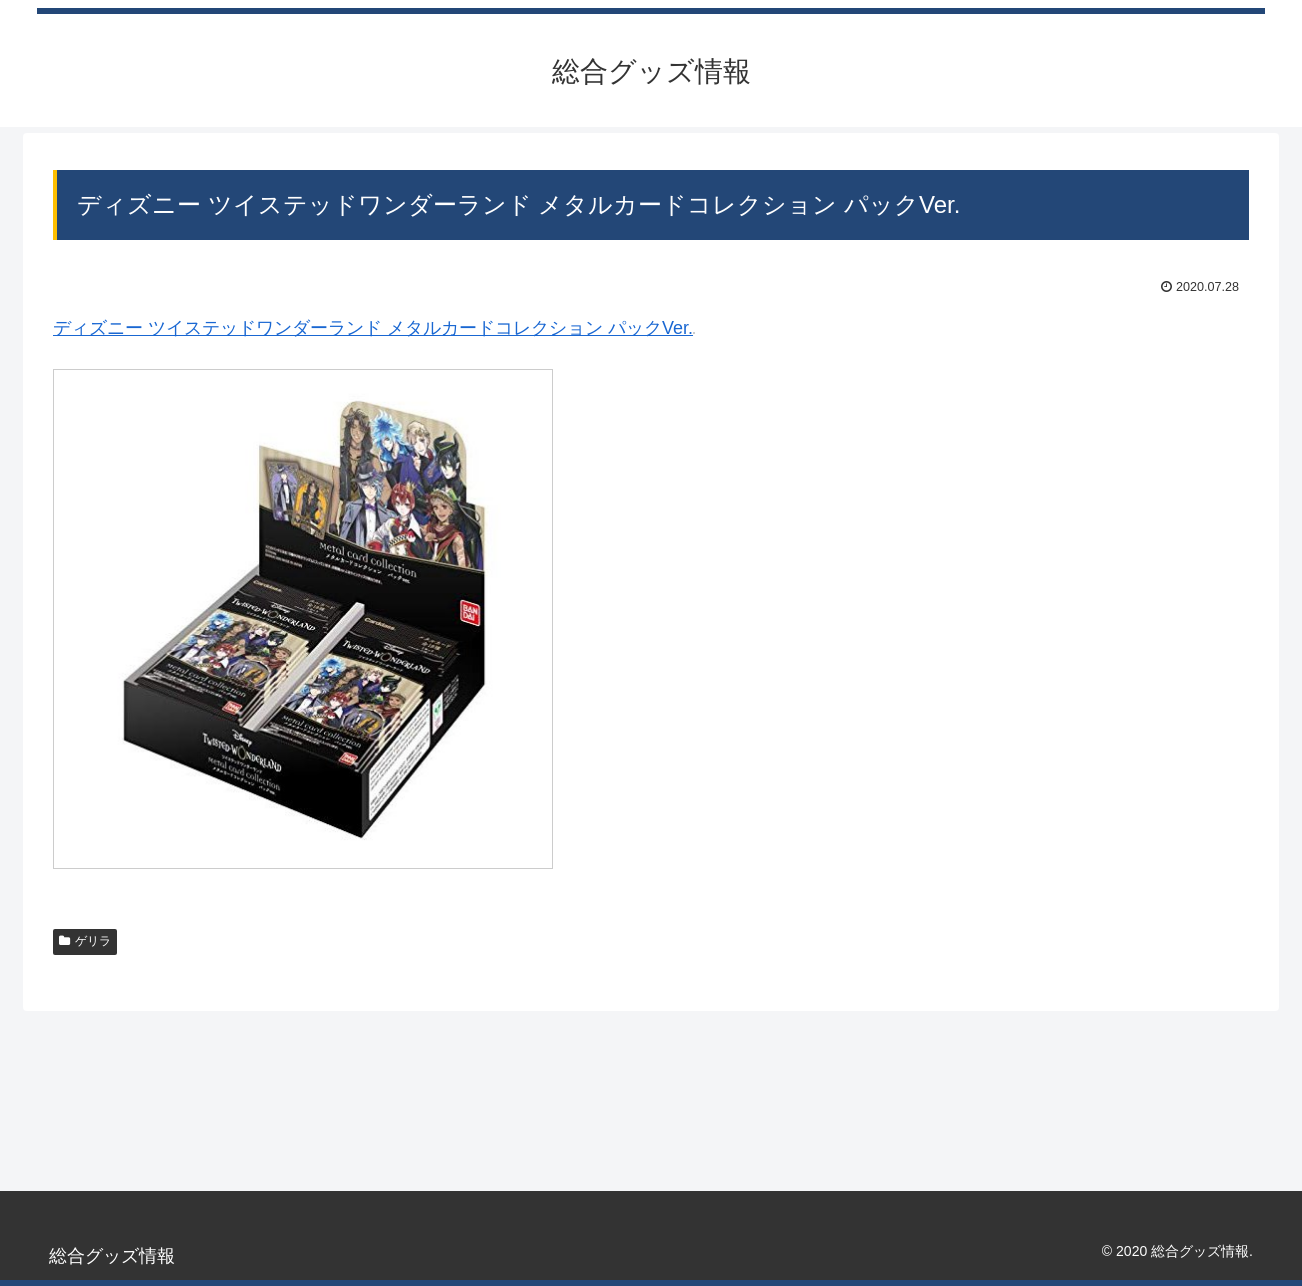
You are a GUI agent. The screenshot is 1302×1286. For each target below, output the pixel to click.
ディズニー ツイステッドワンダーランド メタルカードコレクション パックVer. (373, 328)
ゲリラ (85, 941)
